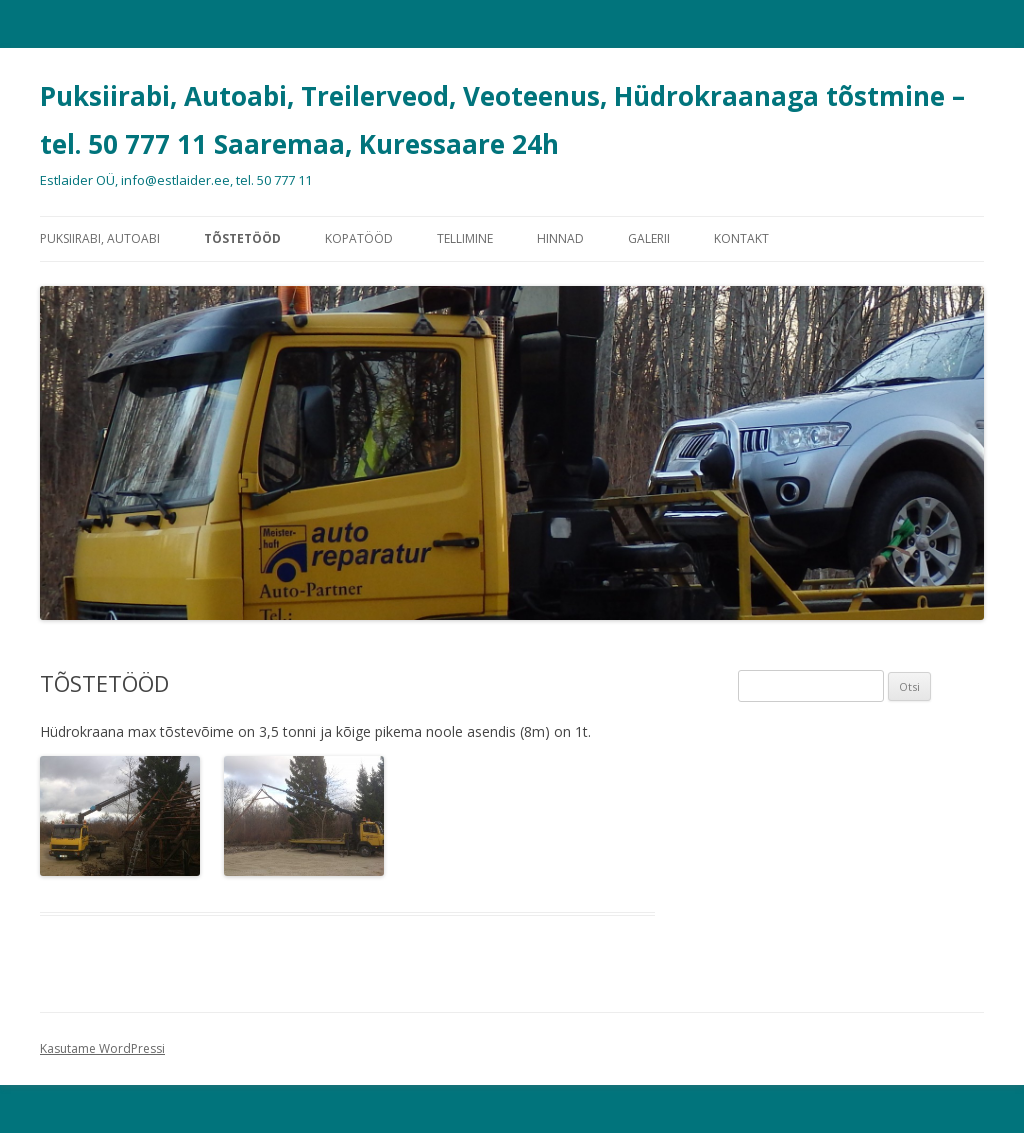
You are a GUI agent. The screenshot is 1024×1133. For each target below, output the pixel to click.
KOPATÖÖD (359, 238)
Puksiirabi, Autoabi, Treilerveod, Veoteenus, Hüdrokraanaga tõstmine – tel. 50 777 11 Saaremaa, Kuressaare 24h (502, 120)
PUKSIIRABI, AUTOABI (100, 238)
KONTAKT (741, 238)
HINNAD (560, 238)
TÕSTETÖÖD (242, 238)
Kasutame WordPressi (102, 1048)
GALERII (649, 238)
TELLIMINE (465, 238)
